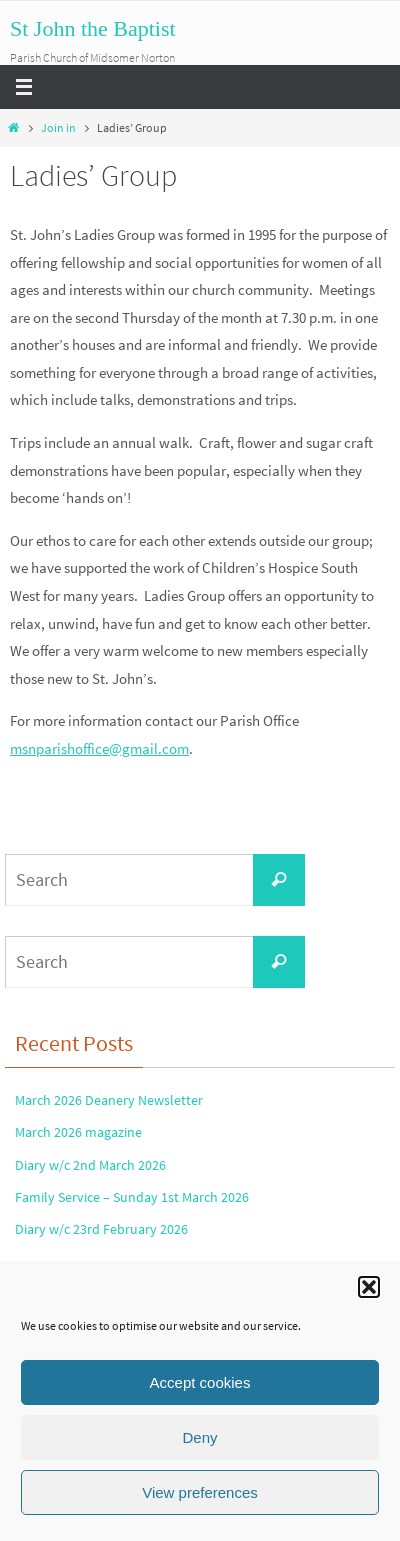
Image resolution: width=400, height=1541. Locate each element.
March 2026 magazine (78, 1132)
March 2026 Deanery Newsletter (109, 1100)
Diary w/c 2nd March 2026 (90, 1165)
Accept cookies (200, 1382)
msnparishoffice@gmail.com (99, 748)
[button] (369, 1287)
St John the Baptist (93, 28)
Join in (58, 127)
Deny (199, 1437)
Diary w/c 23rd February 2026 (101, 1229)
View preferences (200, 1492)
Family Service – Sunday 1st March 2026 (132, 1197)
